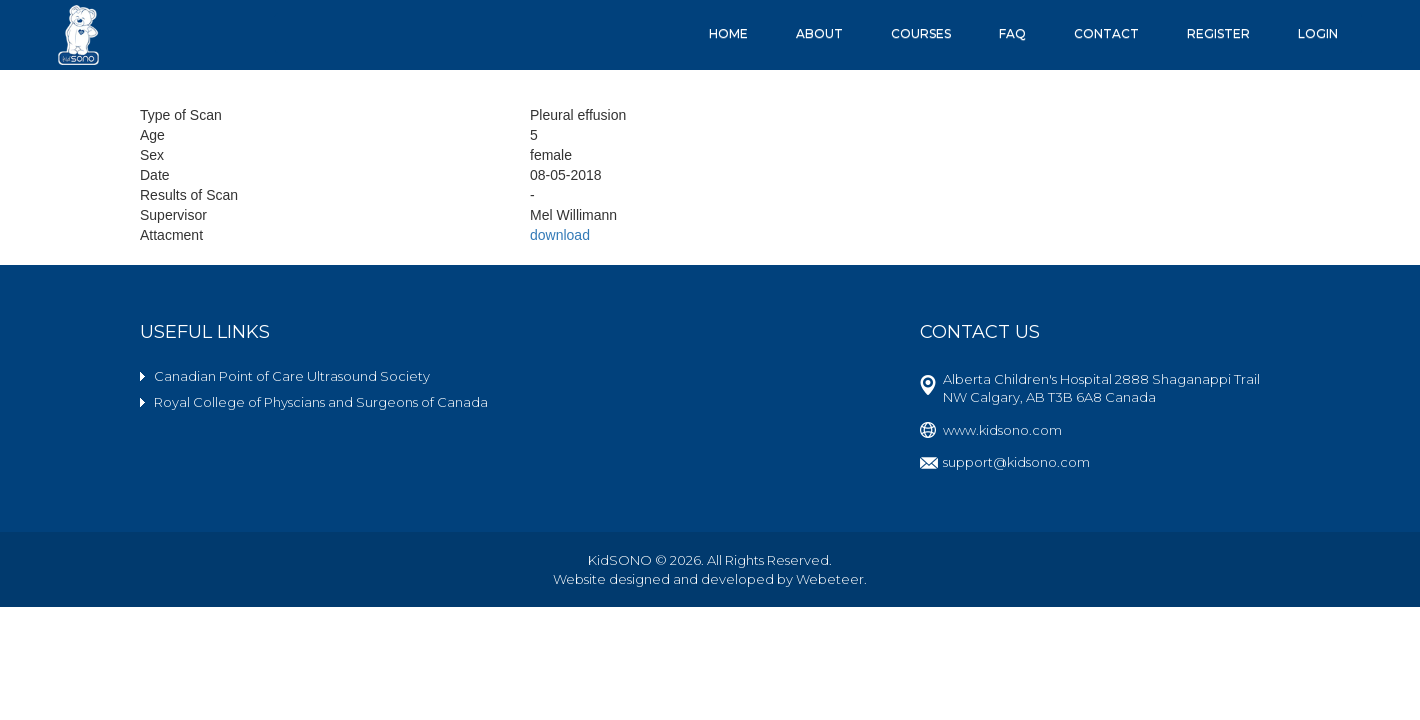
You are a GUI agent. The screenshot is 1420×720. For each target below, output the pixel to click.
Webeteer (830, 579)
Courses (921, 33)
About (819, 33)
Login (1318, 33)
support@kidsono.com (1016, 462)
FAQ (1012, 33)
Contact (1106, 33)
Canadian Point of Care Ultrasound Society (292, 376)
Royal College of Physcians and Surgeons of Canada (321, 402)
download (560, 235)
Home (728, 33)
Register (1218, 33)
